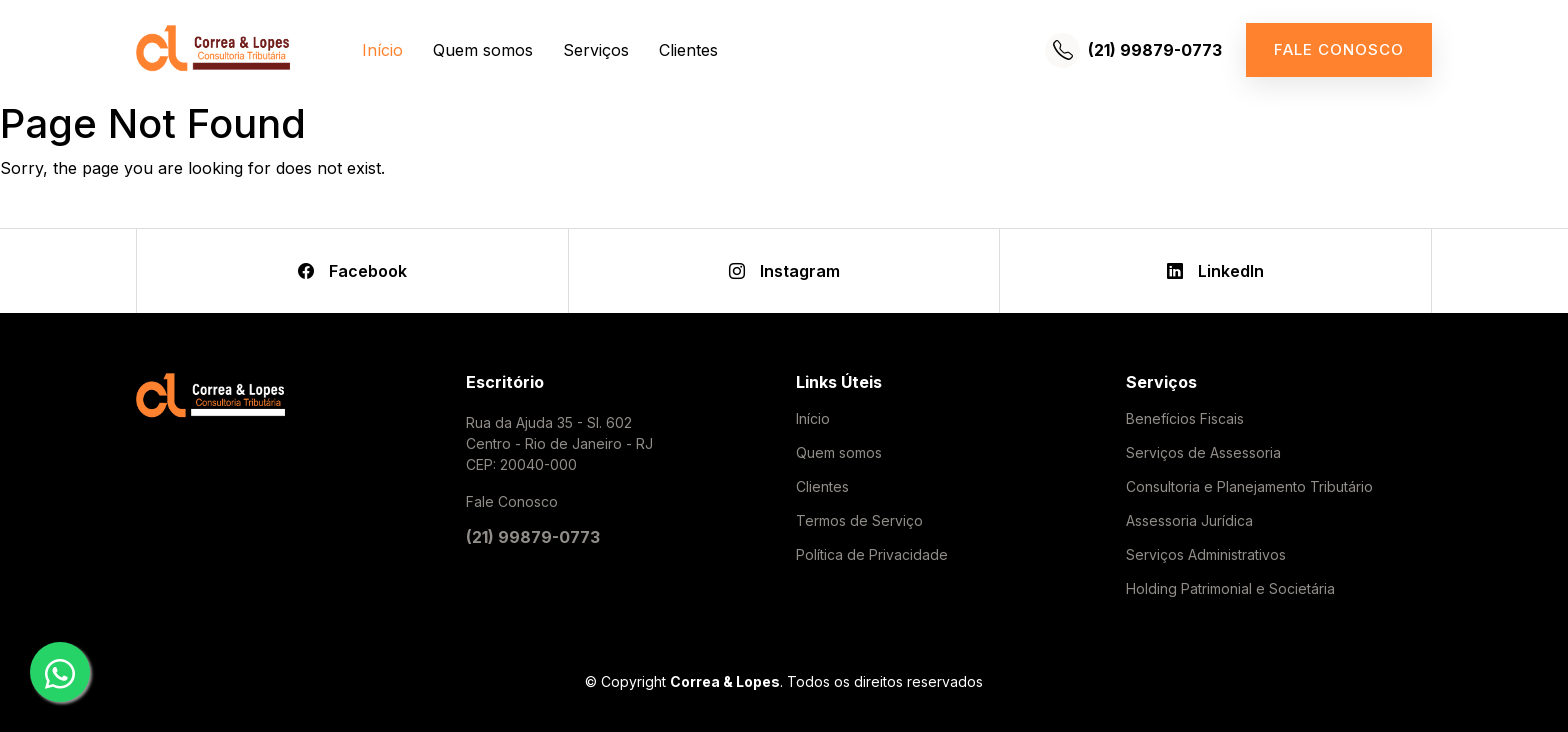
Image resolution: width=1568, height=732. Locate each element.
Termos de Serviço (859, 521)
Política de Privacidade (872, 555)
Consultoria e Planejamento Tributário (1249, 487)
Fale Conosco (512, 501)
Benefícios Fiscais (1185, 419)
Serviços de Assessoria (1203, 453)
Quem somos (483, 50)
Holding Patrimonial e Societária (1230, 589)
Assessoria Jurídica (1189, 521)
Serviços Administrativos (1206, 555)
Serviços (596, 50)
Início (382, 50)
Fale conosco (1339, 49)
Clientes (688, 50)
